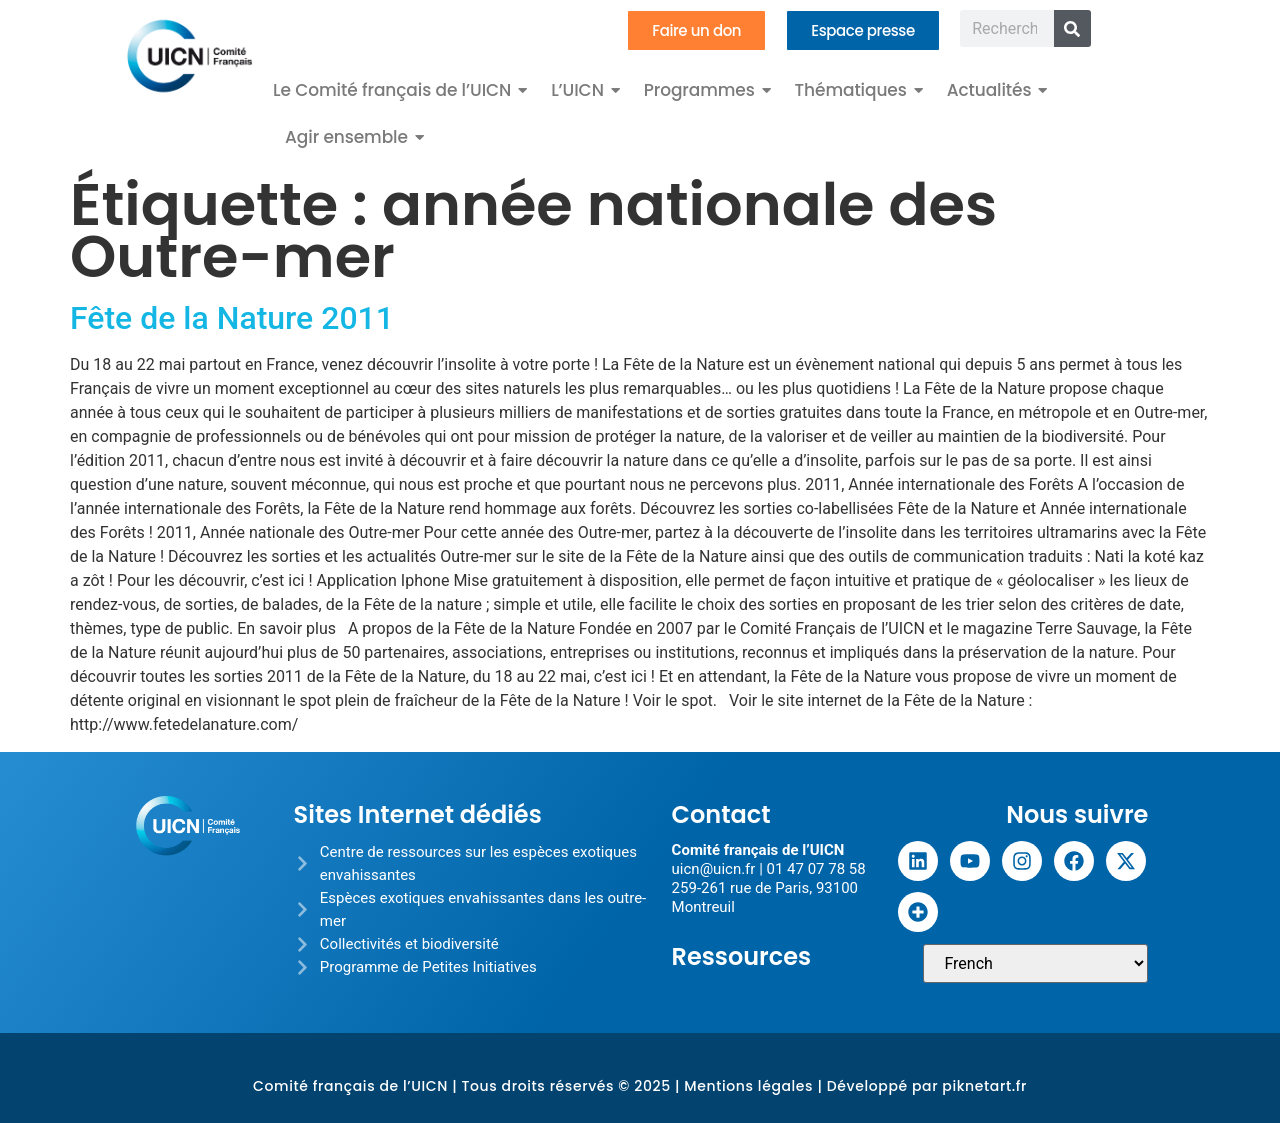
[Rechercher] (1072, 28)
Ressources (742, 956)
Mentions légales (748, 1086)
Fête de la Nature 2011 (232, 318)
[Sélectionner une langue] (1035, 963)
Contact (721, 814)
